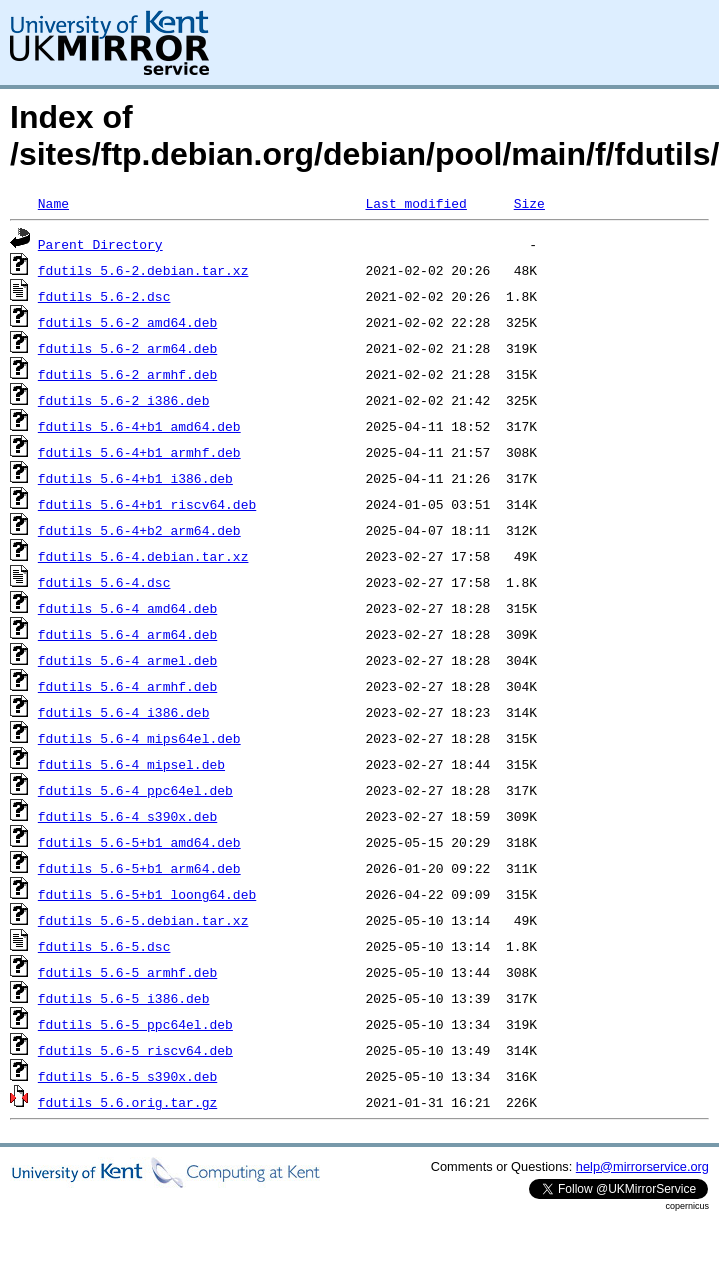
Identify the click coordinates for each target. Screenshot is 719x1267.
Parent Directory (100, 244)
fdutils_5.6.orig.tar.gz (127, 1102)
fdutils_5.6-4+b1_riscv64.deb (147, 504)
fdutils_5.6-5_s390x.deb (127, 1076)
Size (529, 203)
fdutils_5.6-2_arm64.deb (127, 348)
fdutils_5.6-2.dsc (104, 296)
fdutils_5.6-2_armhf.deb (127, 374)
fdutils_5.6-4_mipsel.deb (131, 764)
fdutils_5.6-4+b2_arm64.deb (139, 530)
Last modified (415, 203)
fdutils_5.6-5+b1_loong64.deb (147, 894)
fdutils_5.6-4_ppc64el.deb (135, 790)
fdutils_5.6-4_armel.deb (127, 660)
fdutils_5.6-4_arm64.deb (127, 634)
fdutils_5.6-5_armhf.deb (127, 972)
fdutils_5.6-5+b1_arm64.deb (139, 868)
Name (53, 203)
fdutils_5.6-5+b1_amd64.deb (139, 842)
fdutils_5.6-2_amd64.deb (127, 322)
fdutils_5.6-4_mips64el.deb (139, 738)
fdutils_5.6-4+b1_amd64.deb (139, 426)
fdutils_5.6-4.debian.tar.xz (143, 556)
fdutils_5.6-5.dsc (104, 946)
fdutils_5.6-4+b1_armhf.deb (139, 452)
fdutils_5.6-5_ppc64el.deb (135, 1024)
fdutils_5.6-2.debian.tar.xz (143, 270)
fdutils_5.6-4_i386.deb (124, 712)
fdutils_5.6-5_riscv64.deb (135, 1050)
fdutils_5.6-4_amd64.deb (127, 608)
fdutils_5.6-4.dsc (104, 582)
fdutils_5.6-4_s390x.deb (127, 816)
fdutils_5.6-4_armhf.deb (127, 686)
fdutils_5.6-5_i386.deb (124, 998)
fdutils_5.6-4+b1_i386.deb (135, 478)
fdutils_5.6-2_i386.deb (124, 400)
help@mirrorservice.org (642, 1166)
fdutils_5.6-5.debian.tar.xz (143, 920)
